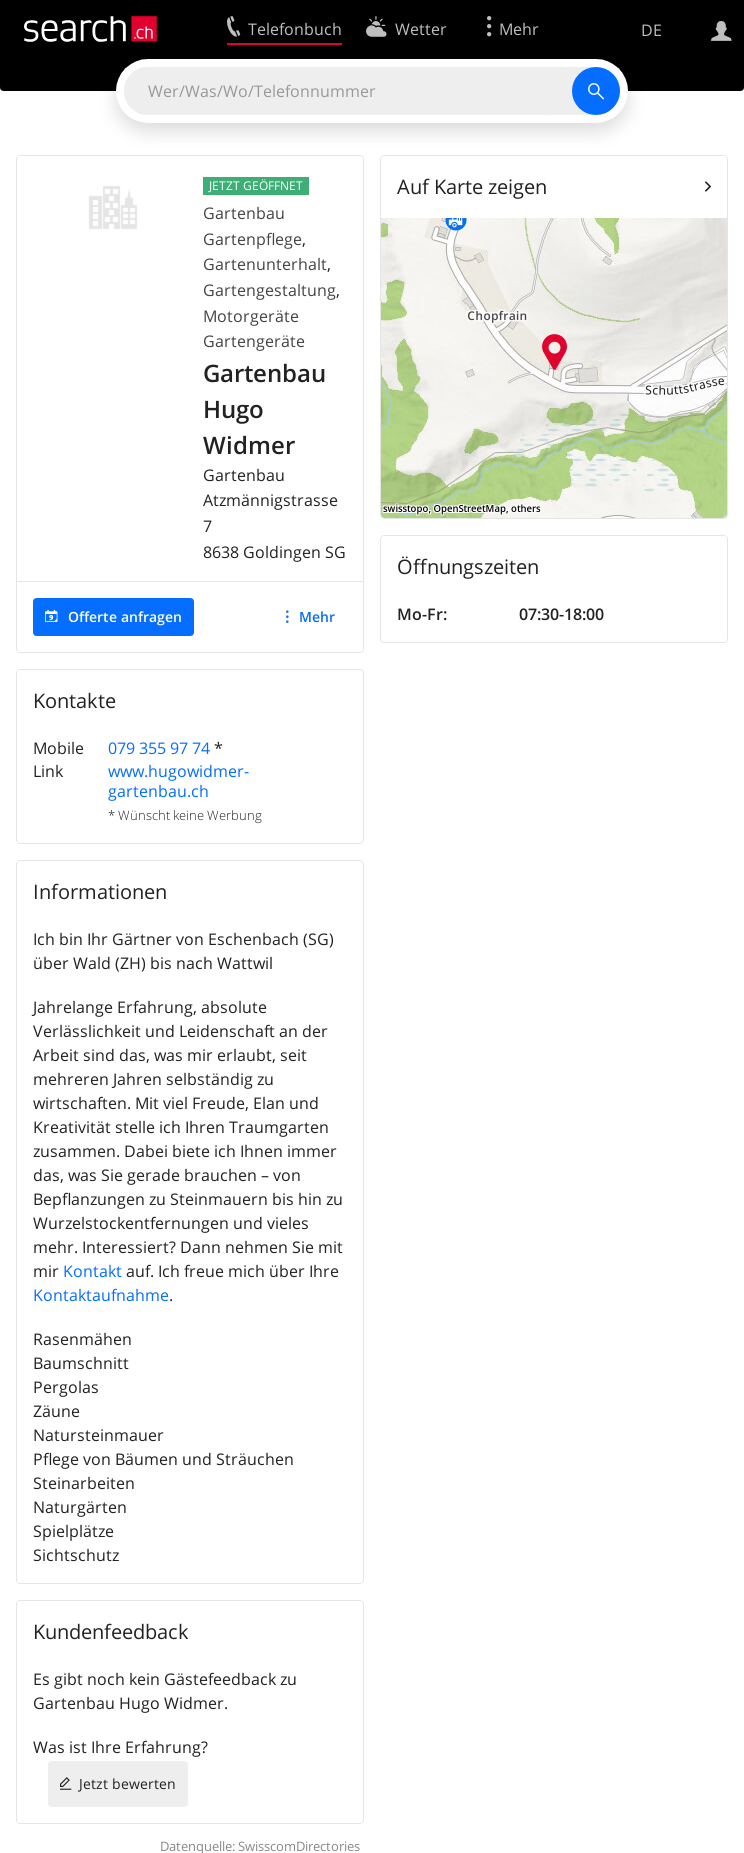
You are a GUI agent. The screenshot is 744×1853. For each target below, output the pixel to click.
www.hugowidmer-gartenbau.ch (178, 780)
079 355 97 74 (159, 748)
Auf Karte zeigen (472, 186)
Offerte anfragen (125, 616)
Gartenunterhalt (265, 264)
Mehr (317, 616)
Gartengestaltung (269, 290)
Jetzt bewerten (127, 1783)
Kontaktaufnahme (101, 1295)
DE (651, 30)
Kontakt (92, 1271)
